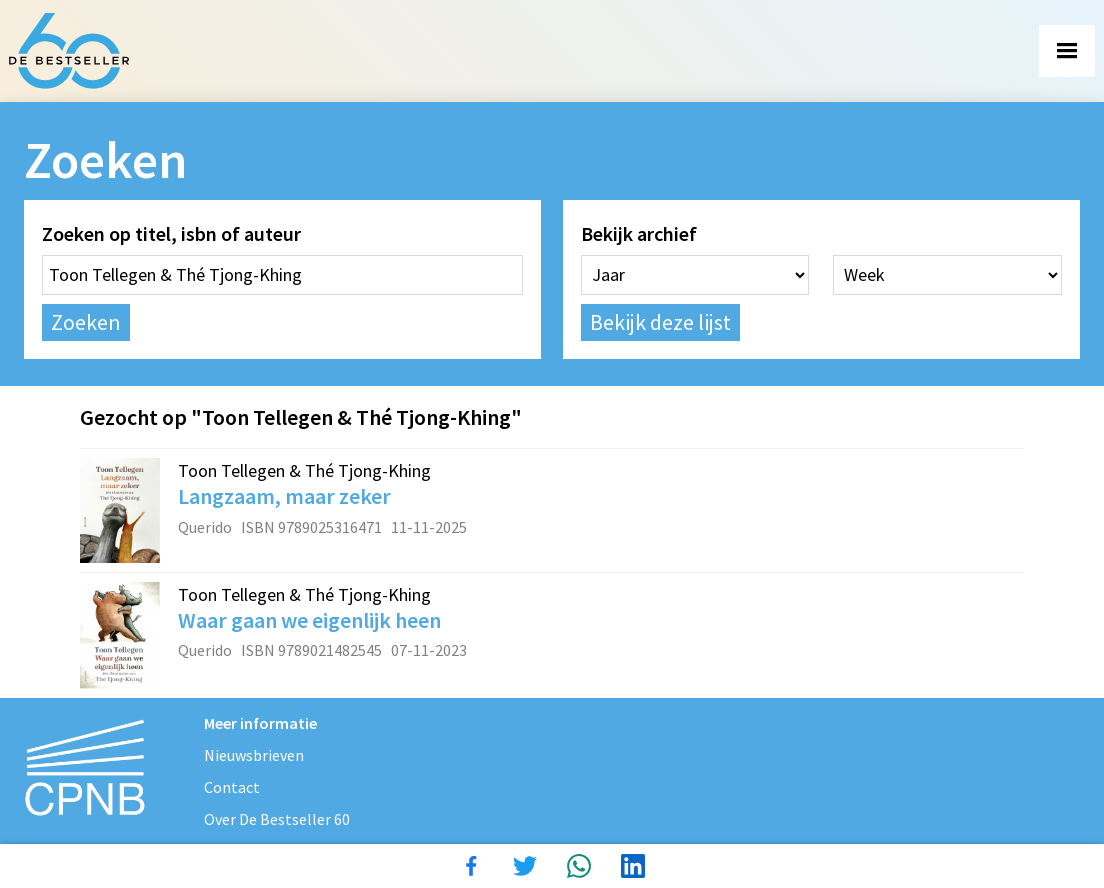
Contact (232, 787)
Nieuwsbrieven (254, 755)
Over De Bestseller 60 (277, 819)
